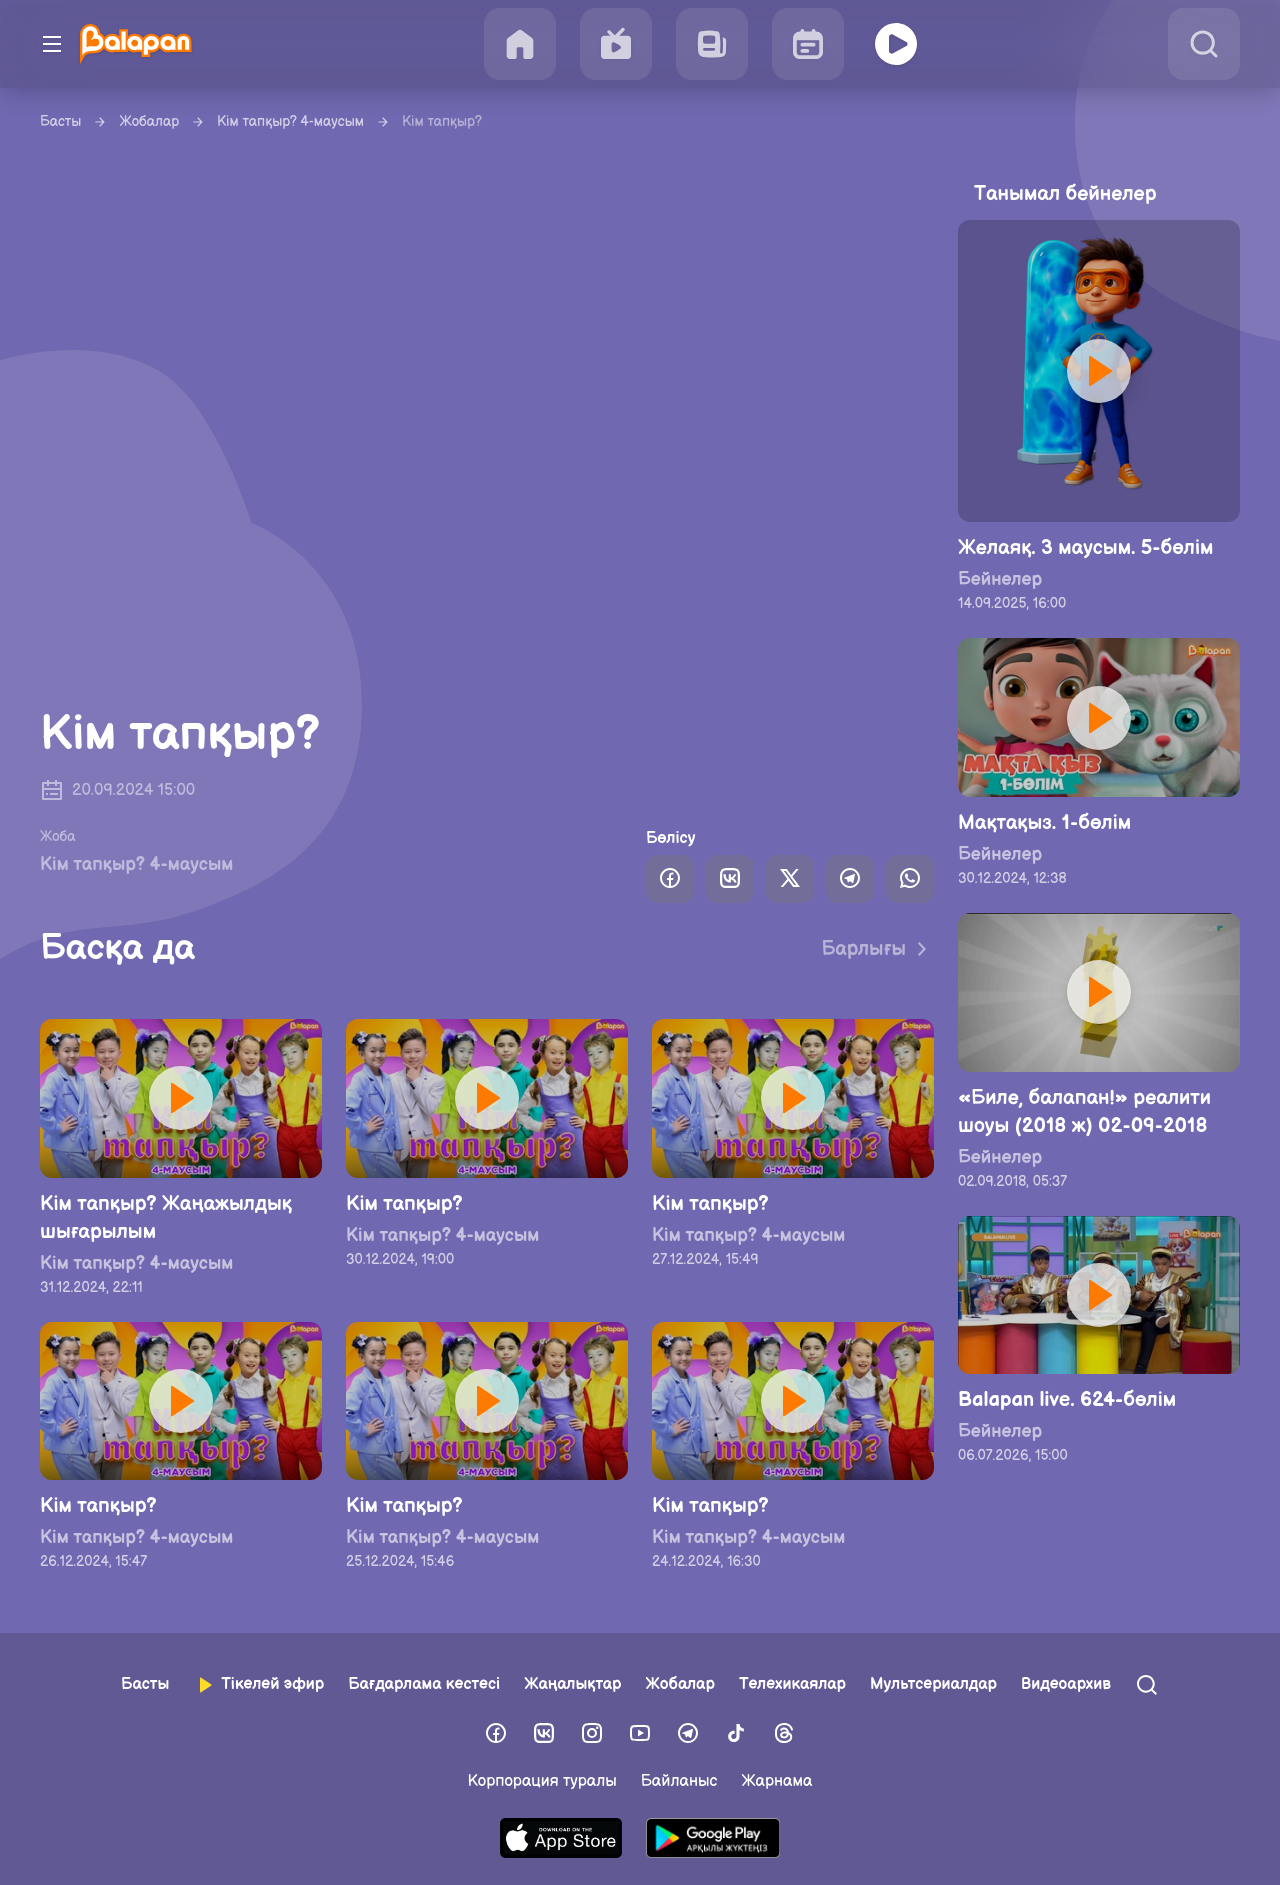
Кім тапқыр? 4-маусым (290, 121)
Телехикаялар (792, 1684)
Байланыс (679, 1781)
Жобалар (149, 121)
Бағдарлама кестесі (424, 1684)
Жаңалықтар (572, 1684)
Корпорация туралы (542, 1781)
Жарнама (776, 1781)
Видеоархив (1066, 1684)
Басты (60, 121)
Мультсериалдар (933, 1684)
